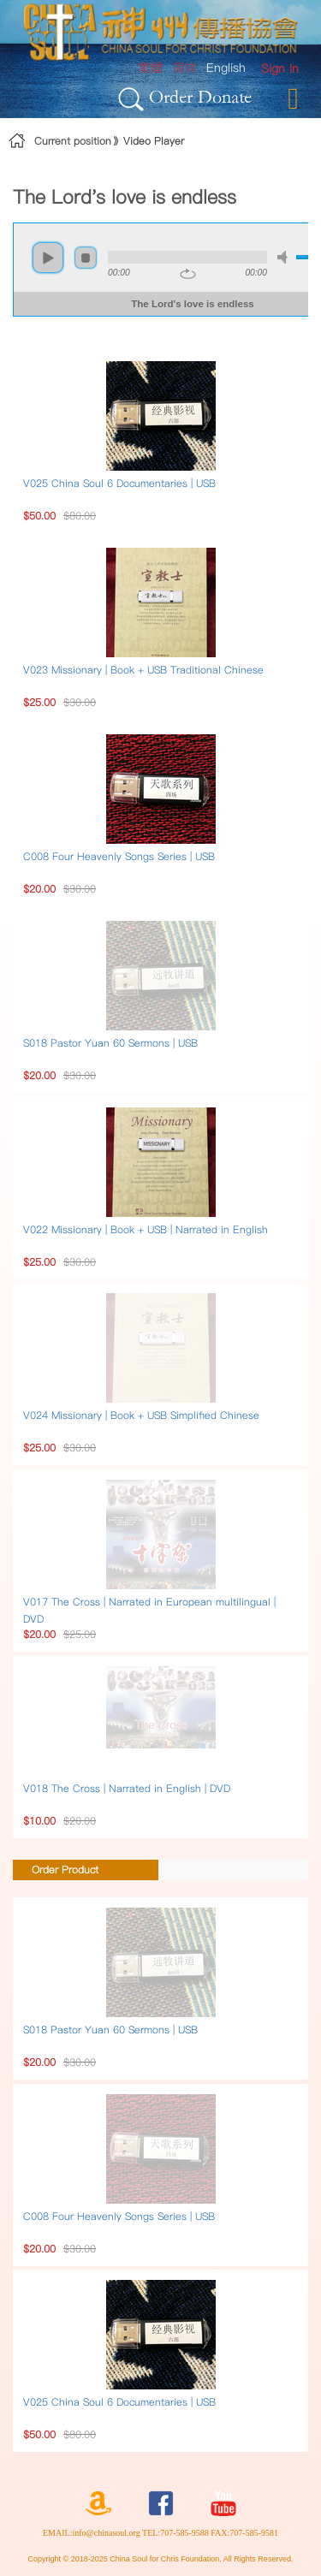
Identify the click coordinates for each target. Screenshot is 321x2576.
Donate (225, 96)
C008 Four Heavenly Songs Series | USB (119, 856)
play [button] (48, 257)
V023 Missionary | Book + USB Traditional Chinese (143, 669)
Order (171, 96)
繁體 (151, 67)
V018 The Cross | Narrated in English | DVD (126, 1788)
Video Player (153, 141)
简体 (185, 67)
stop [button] (86, 258)
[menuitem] (280, 69)
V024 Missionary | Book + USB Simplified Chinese (141, 1415)
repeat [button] (188, 274)
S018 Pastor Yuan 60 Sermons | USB (110, 1043)
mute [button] (285, 257)
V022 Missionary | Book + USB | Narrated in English (145, 1229)
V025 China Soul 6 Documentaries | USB (119, 483)
